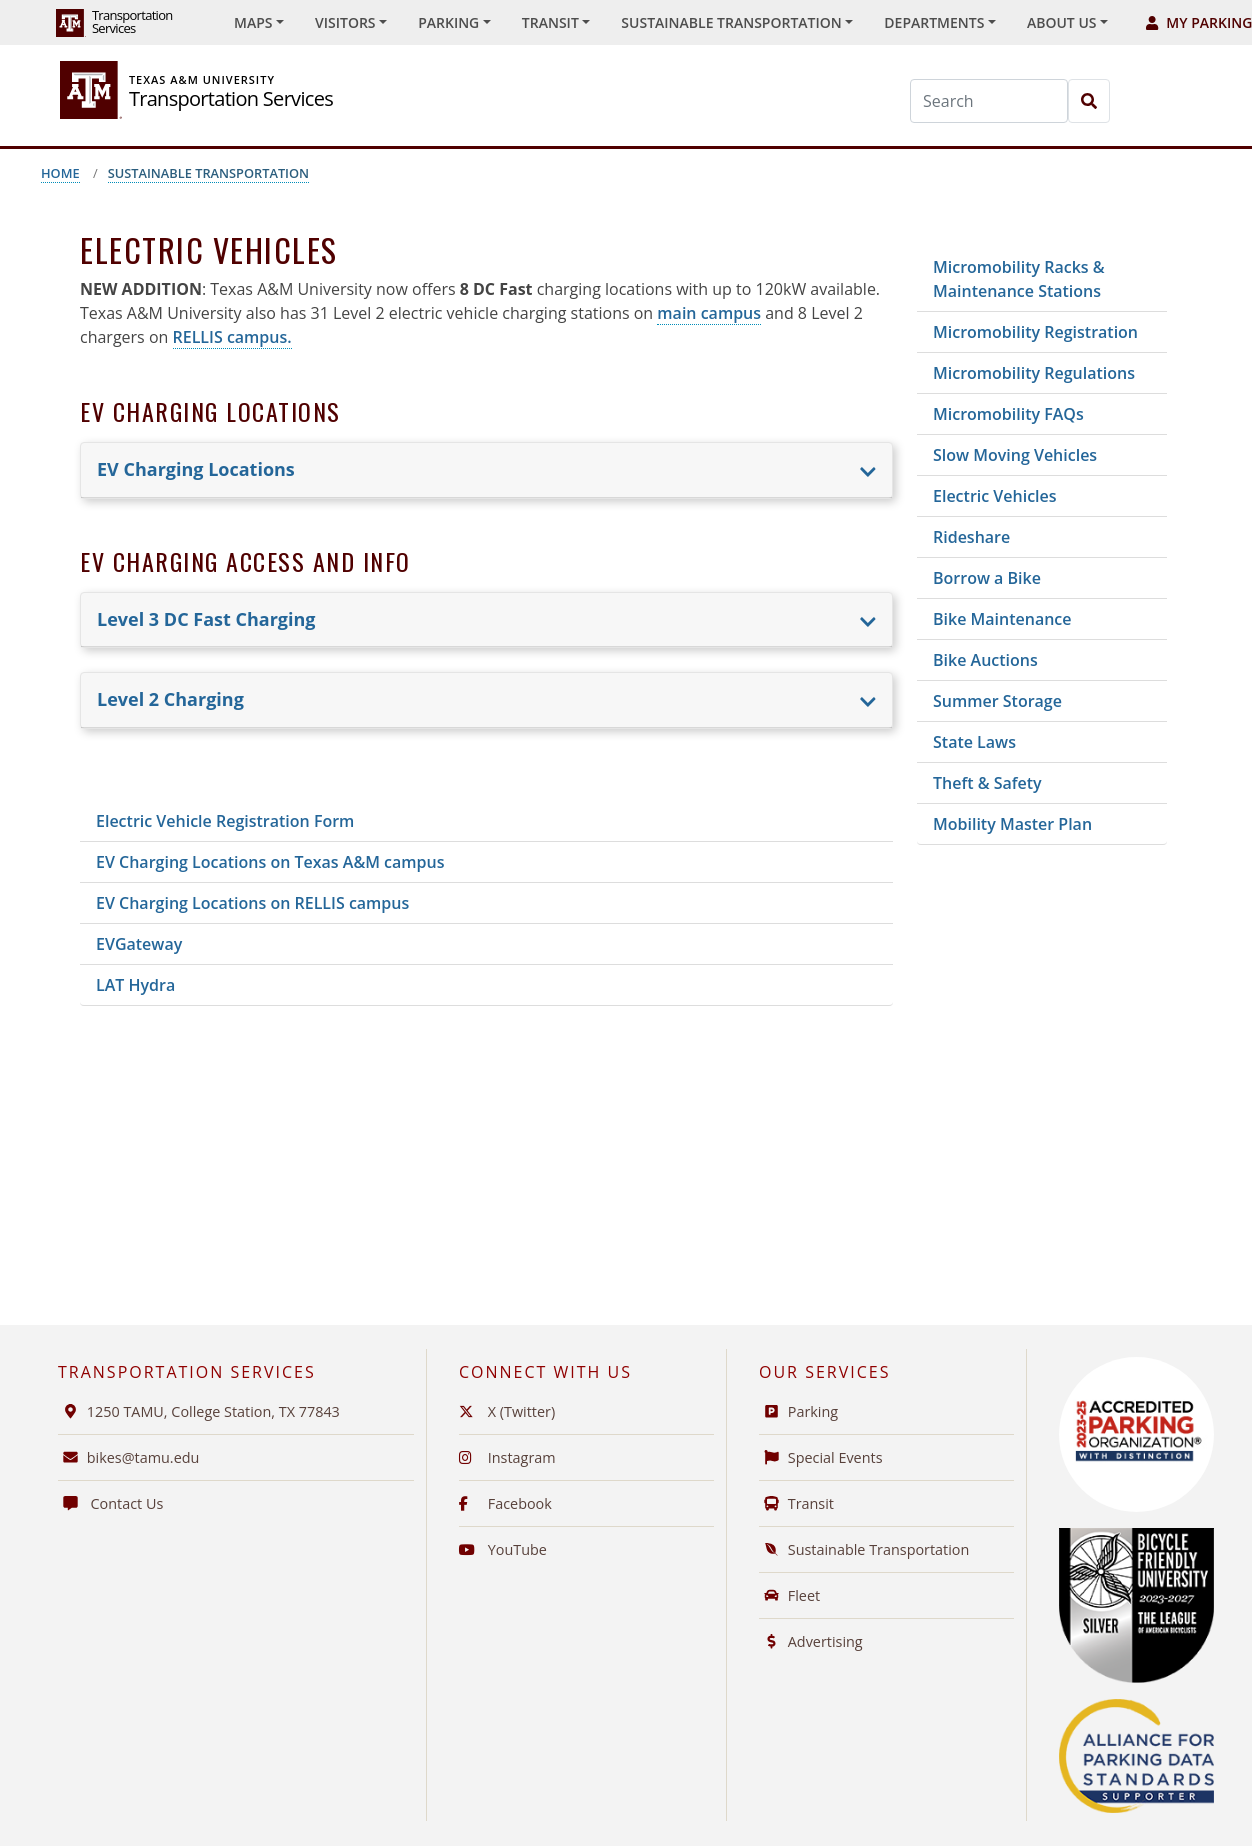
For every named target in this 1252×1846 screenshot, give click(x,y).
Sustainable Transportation (208, 173)
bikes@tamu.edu (128, 1457)
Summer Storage (997, 701)
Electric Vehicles (995, 496)
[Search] (989, 101)
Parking (798, 1411)
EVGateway (139, 944)
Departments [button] (934, 22)
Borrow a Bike (987, 578)
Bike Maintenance (1002, 619)
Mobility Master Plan (1012, 824)
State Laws (974, 742)
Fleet (789, 1595)
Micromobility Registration (1035, 332)
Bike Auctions (985, 660)
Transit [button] (550, 22)
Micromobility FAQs (1008, 414)
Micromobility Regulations (1034, 373)
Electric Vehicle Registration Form (225, 821)
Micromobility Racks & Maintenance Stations (1019, 279)
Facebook (505, 1503)
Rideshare (971, 537)
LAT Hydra (135, 985)
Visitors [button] (345, 22)
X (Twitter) (507, 1411)
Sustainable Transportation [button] (731, 22)
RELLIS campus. (232, 337)
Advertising (811, 1641)
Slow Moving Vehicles (1015, 455)
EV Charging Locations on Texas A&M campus (270, 862)
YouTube (503, 1549)
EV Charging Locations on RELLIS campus (252, 903)
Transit (796, 1503)
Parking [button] (448, 22)
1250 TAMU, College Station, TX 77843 (199, 1411)
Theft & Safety (987, 783)
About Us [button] (1062, 22)
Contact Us (110, 1503)
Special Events (821, 1457)
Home (60, 173)
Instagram (507, 1457)
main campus (709, 313)
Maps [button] (253, 22)
